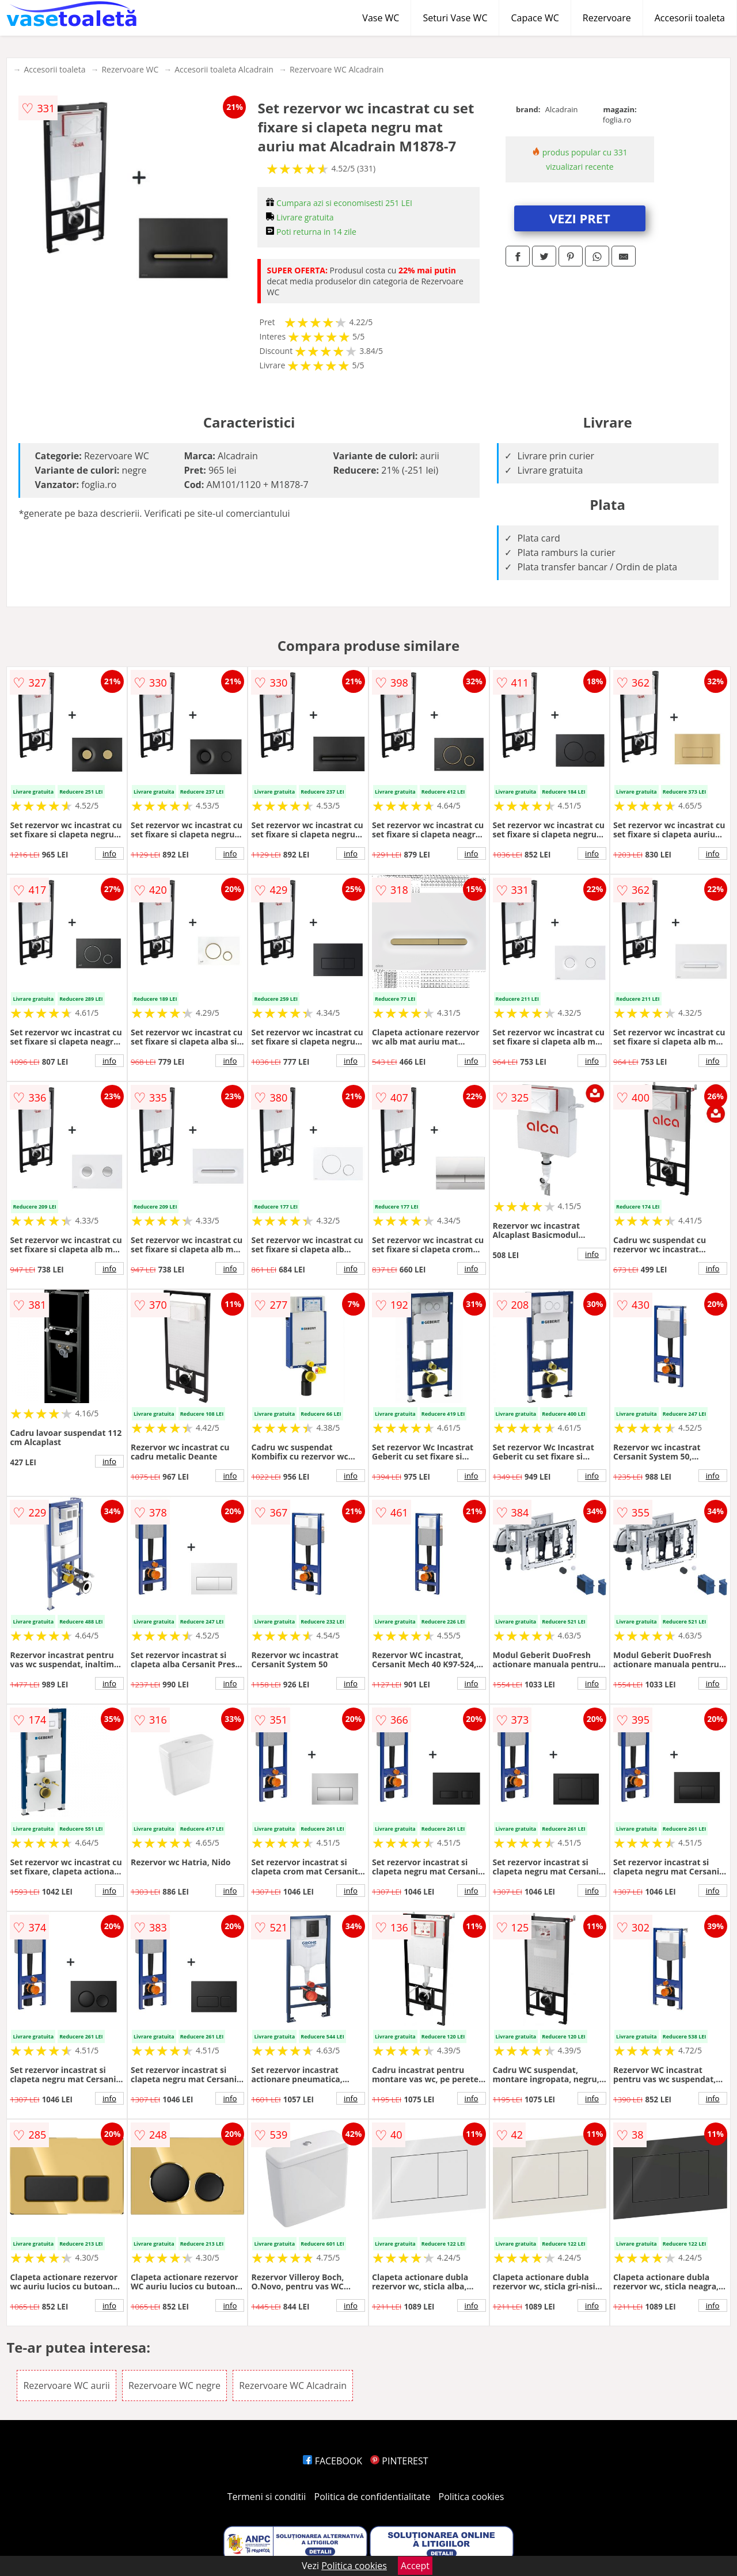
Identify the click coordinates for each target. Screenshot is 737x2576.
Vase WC (380, 18)
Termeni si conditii (266, 2496)
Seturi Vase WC (455, 18)
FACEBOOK (332, 2461)
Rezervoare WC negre (174, 2385)
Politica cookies (471, 2496)
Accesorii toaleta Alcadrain (223, 69)
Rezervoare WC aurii (66, 2385)
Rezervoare (607, 18)
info (109, 853)
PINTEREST (399, 2461)
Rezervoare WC (129, 69)
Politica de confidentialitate (372, 2496)
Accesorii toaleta (690, 18)
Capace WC (535, 18)
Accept (415, 2565)
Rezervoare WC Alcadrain (337, 69)
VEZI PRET (579, 218)
